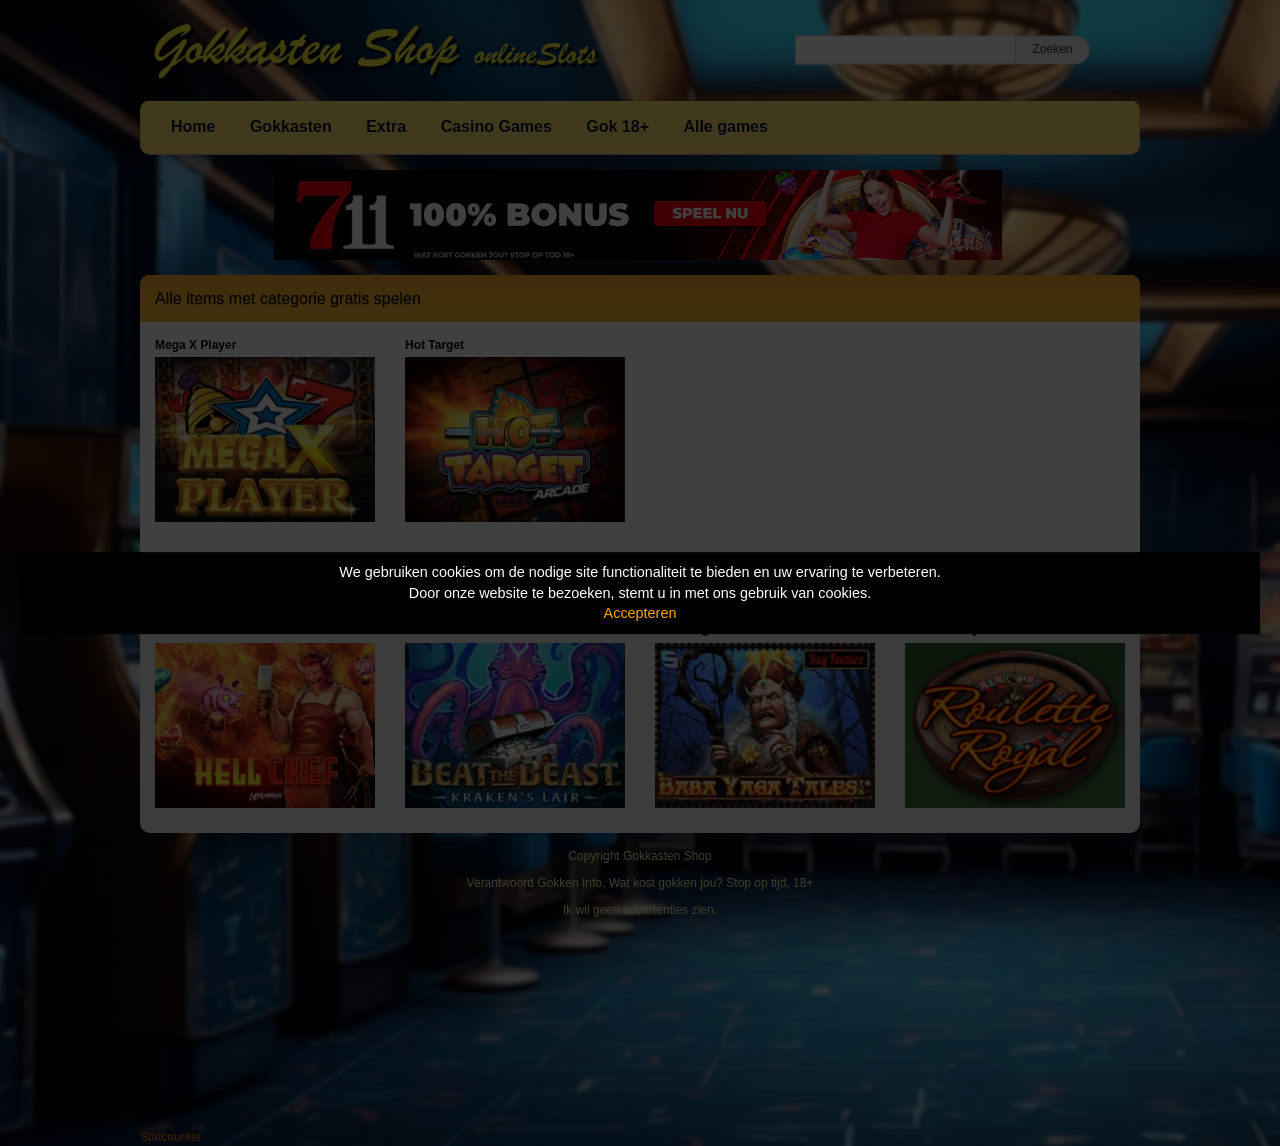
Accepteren (640, 613)
